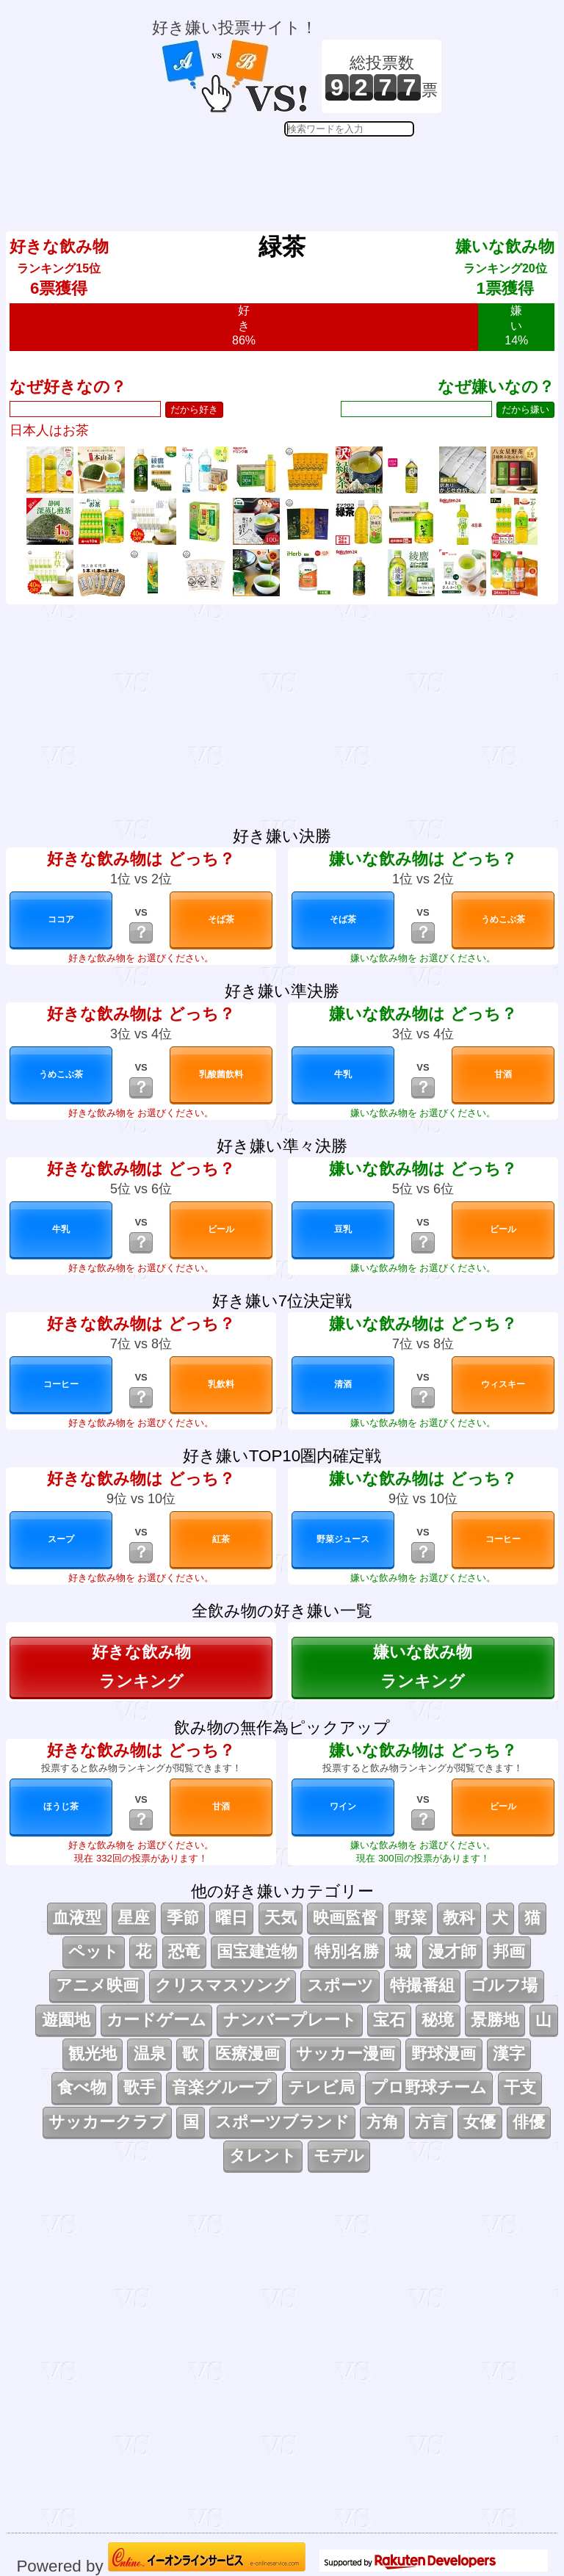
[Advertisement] (296, 173)
